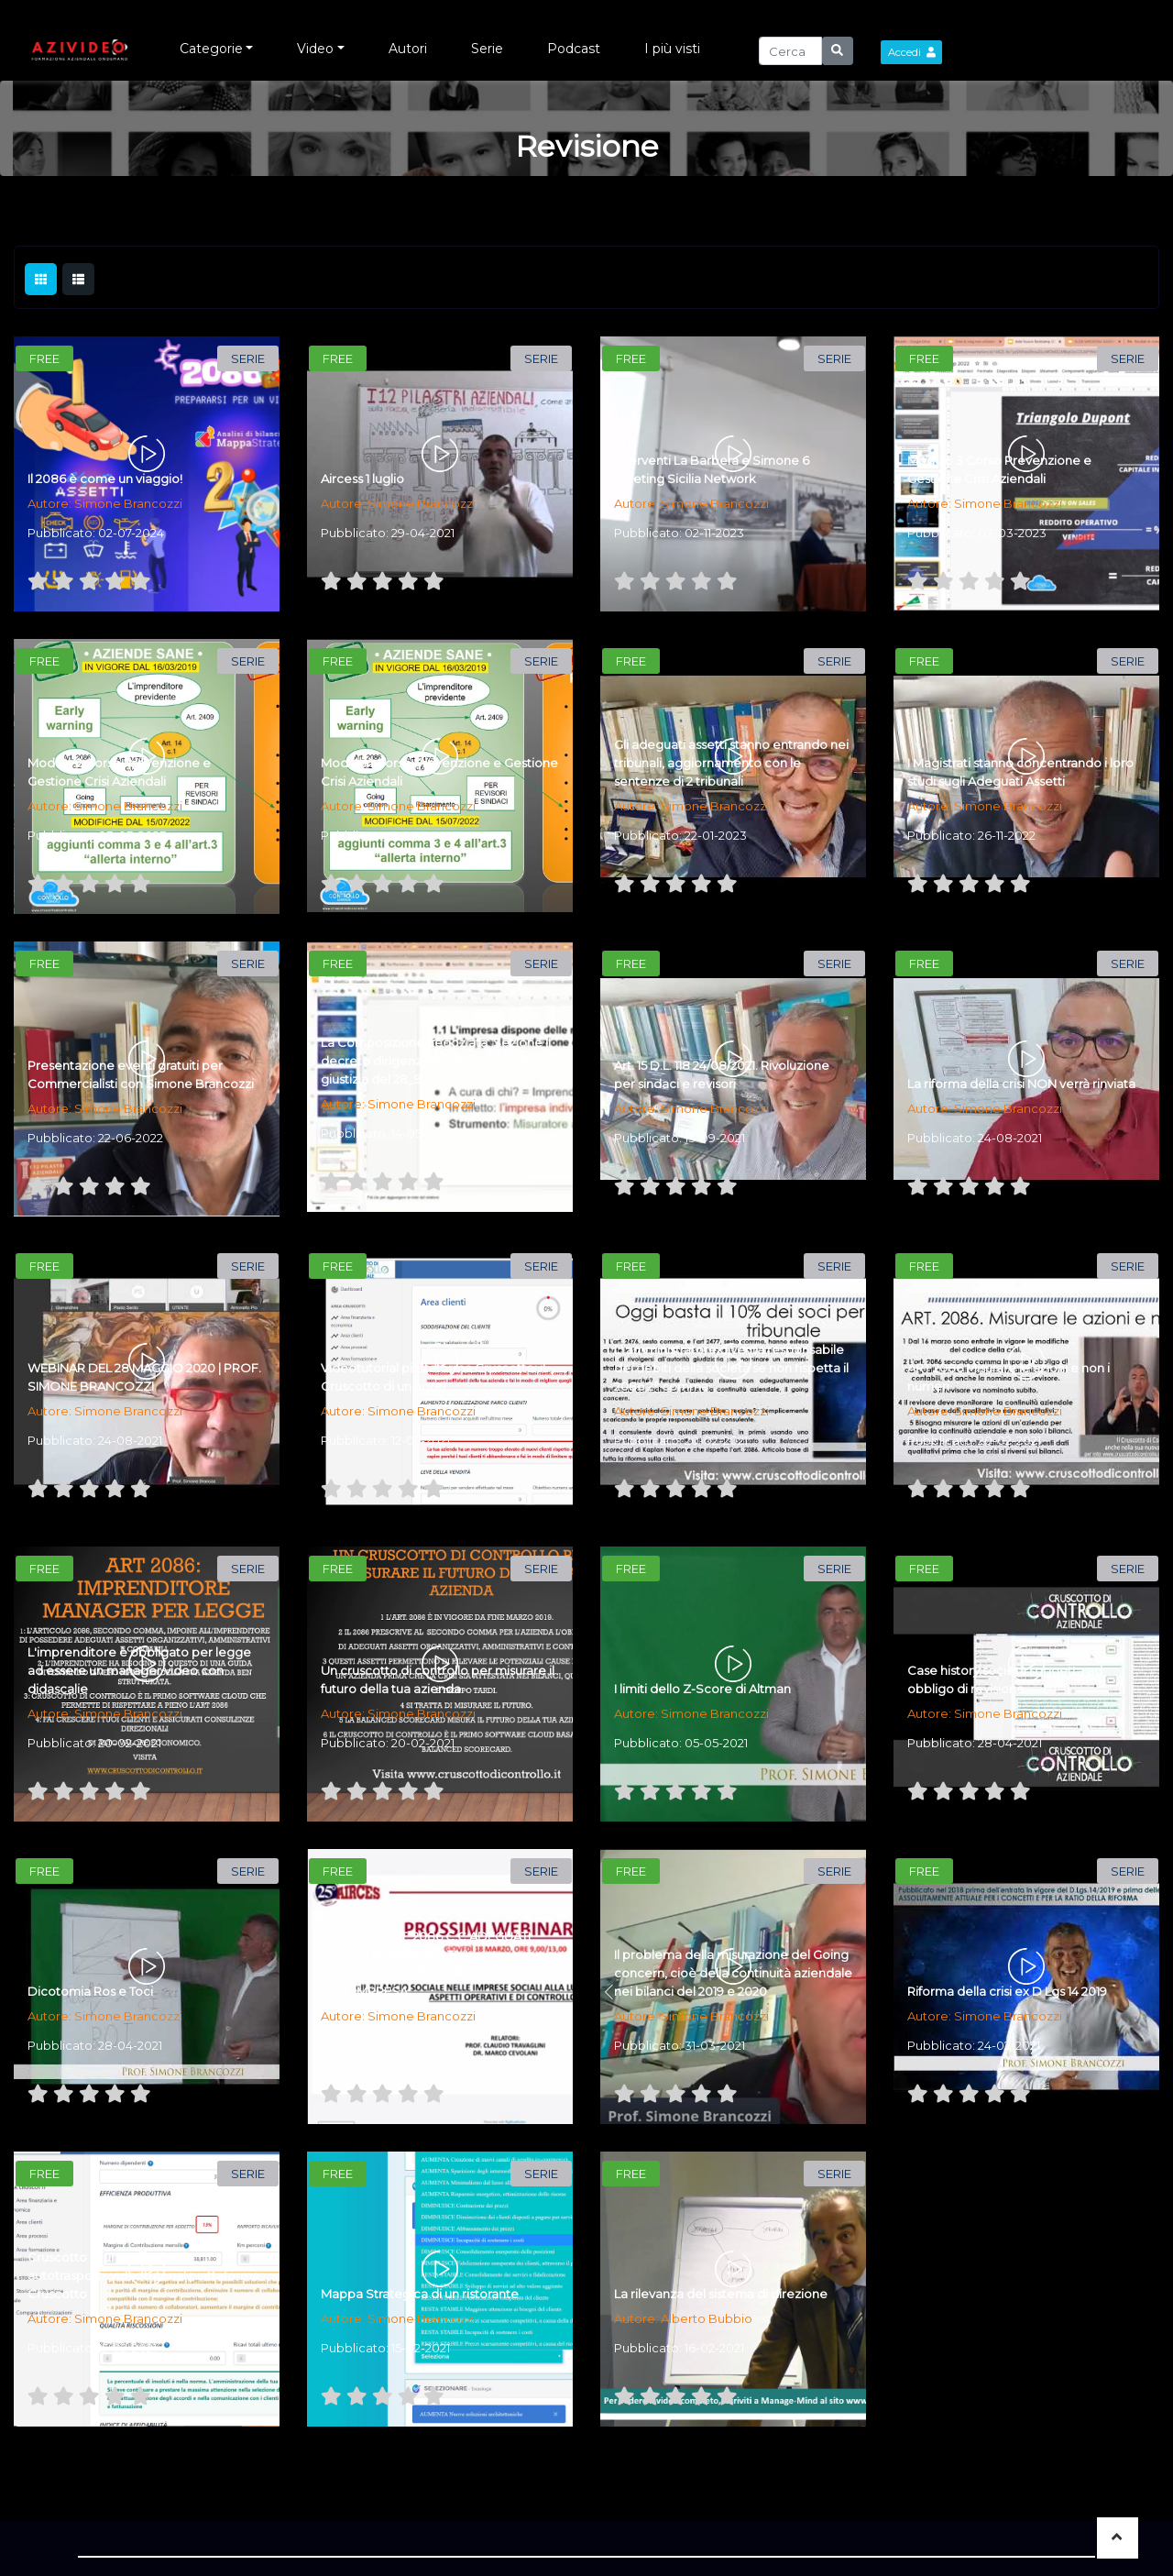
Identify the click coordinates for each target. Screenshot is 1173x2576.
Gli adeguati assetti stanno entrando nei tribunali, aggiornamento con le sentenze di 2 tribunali (731, 762)
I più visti (672, 48)
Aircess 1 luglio (362, 478)
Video (315, 48)
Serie (487, 48)
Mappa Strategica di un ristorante (420, 2293)
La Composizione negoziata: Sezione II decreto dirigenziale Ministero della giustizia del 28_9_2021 (436, 1060)
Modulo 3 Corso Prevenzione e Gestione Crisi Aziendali (999, 469)
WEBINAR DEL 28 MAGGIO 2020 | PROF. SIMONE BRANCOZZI (144, 1376)
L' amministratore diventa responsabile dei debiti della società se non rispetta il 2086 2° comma (731, 1367)
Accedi (912, 52)
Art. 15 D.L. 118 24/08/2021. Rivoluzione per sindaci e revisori (721, 1074)
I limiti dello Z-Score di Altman (702, 1688)
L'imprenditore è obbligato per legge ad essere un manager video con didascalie (139, 1670)
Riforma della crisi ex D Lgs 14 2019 (1007, 1991)
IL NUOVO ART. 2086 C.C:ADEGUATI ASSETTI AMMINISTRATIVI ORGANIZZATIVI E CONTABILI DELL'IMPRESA (426, 1963)
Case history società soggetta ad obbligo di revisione (1004, 1679)
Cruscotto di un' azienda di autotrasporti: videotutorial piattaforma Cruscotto (143, 2275)
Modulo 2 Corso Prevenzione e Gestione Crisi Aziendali (119, 771)
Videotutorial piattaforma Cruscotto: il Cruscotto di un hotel (433, 1376)
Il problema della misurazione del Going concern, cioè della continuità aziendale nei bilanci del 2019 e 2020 (733, 1972)
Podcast (573, 48)
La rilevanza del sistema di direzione (721, 2293)
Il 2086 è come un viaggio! (104, 478)
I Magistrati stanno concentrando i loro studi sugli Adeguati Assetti (1020, 771)
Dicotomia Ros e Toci (90, 1991)
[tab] (41, 279)
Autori (408, 48)
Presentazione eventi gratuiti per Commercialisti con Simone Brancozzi (140, 1074)
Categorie (211, 48)
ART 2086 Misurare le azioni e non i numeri (1008, 1376)
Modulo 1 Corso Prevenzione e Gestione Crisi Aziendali (439, 771)
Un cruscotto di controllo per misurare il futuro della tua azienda (437, 1679)
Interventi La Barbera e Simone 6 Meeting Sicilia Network (711, 469)
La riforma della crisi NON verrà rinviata (1021, 1083)
